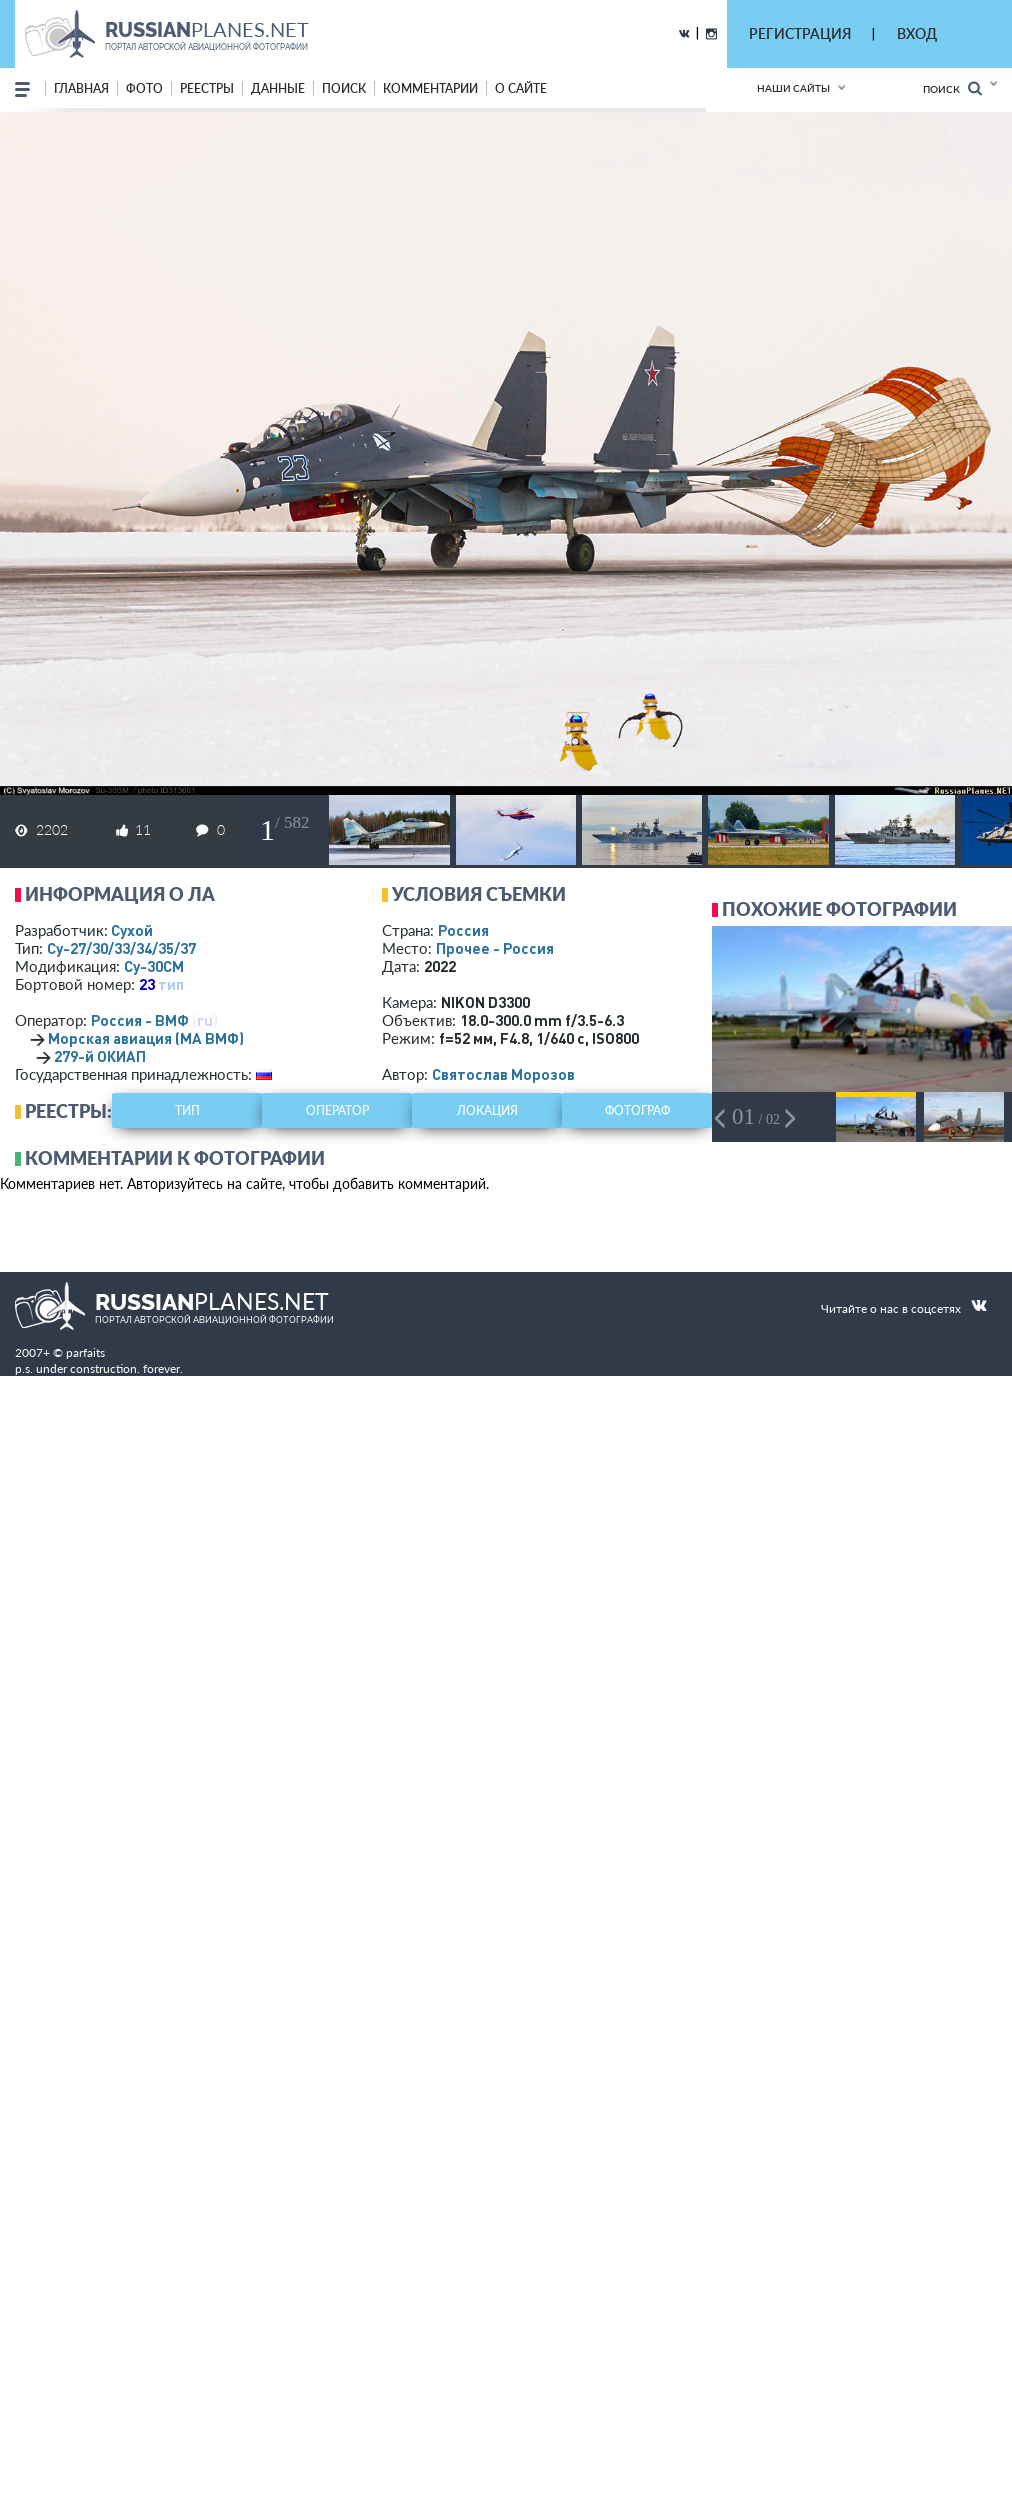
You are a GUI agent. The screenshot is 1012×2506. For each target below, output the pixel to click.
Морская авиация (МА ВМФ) (146, 1038)
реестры (207, 88)
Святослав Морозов (503, 1074)
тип (171, 984)
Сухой (132, 930)
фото (144, 88)
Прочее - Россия (495, 948)
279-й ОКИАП (100, 1056)
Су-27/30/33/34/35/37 (121, 948)
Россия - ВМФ (140, 1020)
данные (278, 88)
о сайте (521, 88)
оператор (337, 1110)
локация (487, 1110)
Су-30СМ (154, 966)
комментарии (430, 88)
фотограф (637, 1110)
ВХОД (917, 33)
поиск (344, 88)
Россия (463, 930)
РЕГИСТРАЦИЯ (800, 33)
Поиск (952, 88)
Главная (81, 88)
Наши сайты (793, 88)
